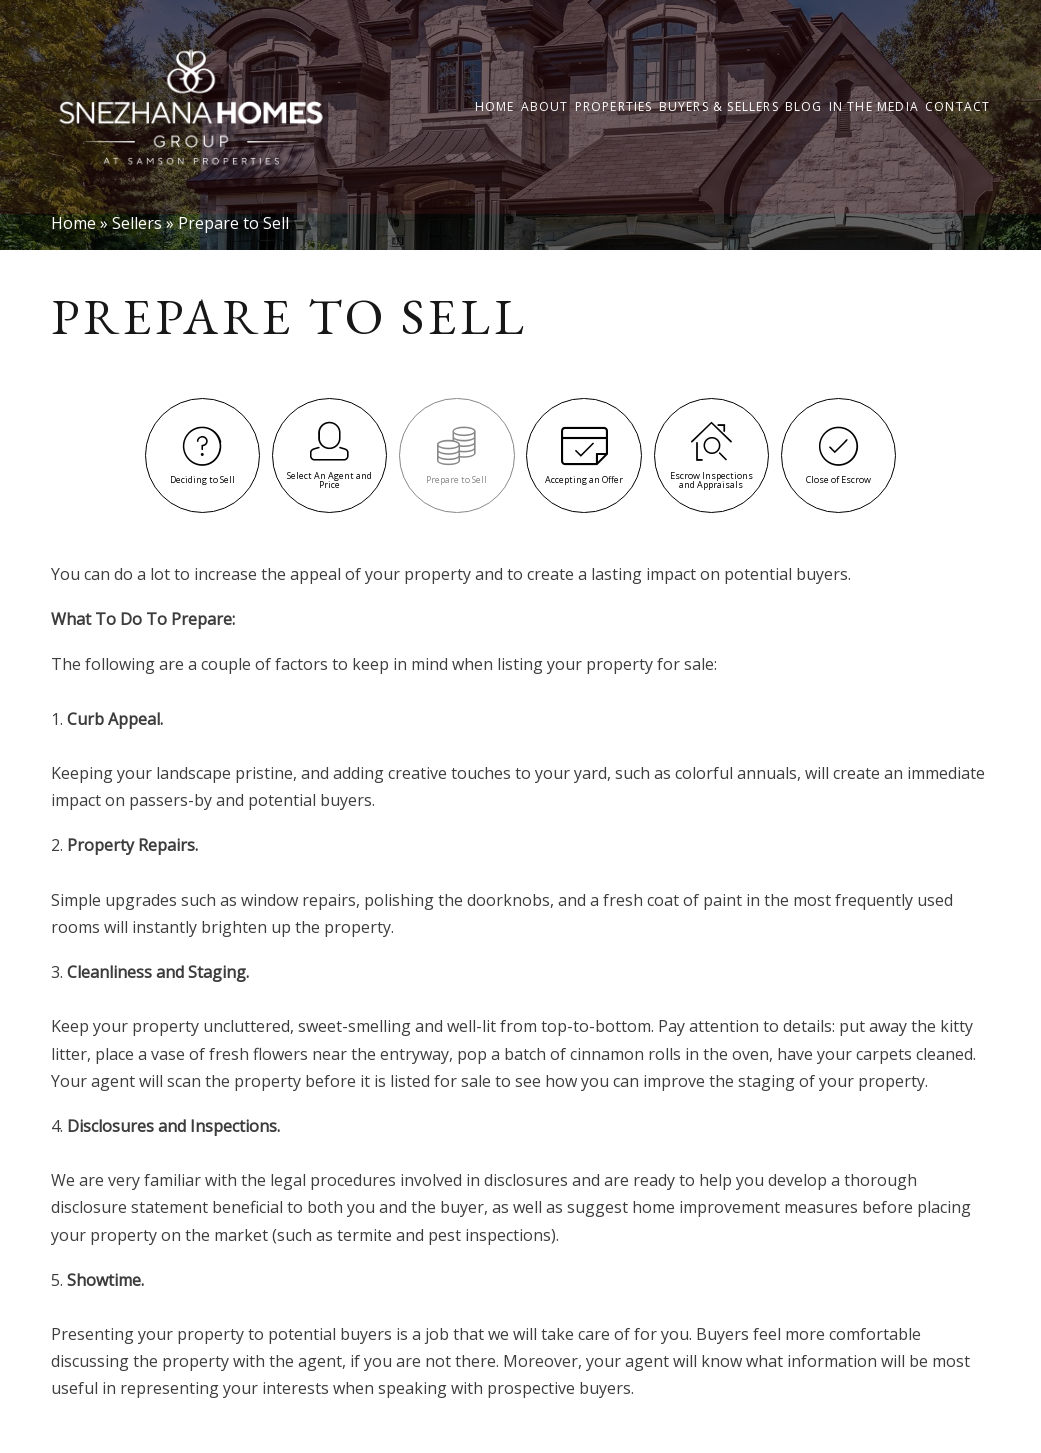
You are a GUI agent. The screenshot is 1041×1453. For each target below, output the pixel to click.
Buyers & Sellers (719, 107)
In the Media (874, 107)
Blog (804, 107)
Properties (614, 107)
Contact (957, 107)
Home (495, 107)
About (545, 107)
